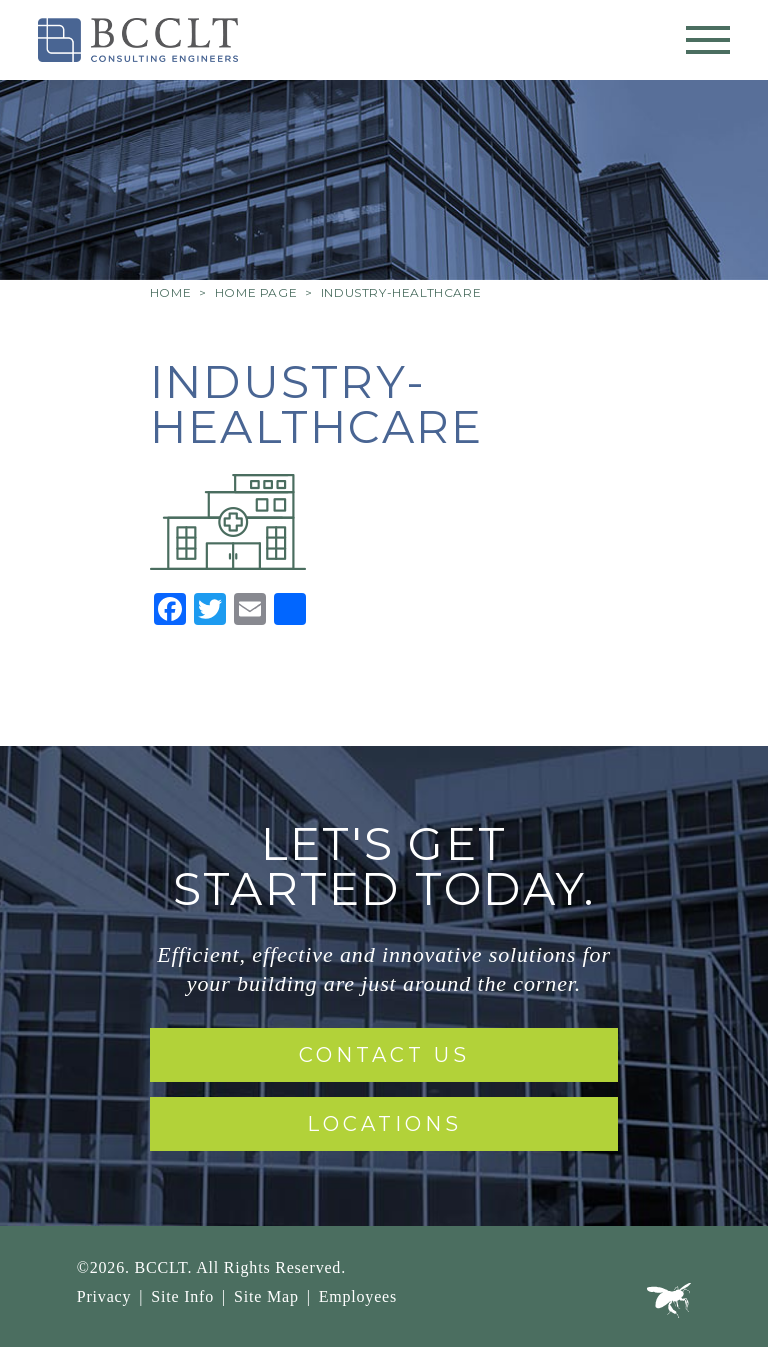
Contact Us (384, 1055)
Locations (384, 1124)
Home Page (256, 292)
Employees (358, 1296)
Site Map (266, 1296)
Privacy (104, 1296)
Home (170, 292)
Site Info (182, 1296)
